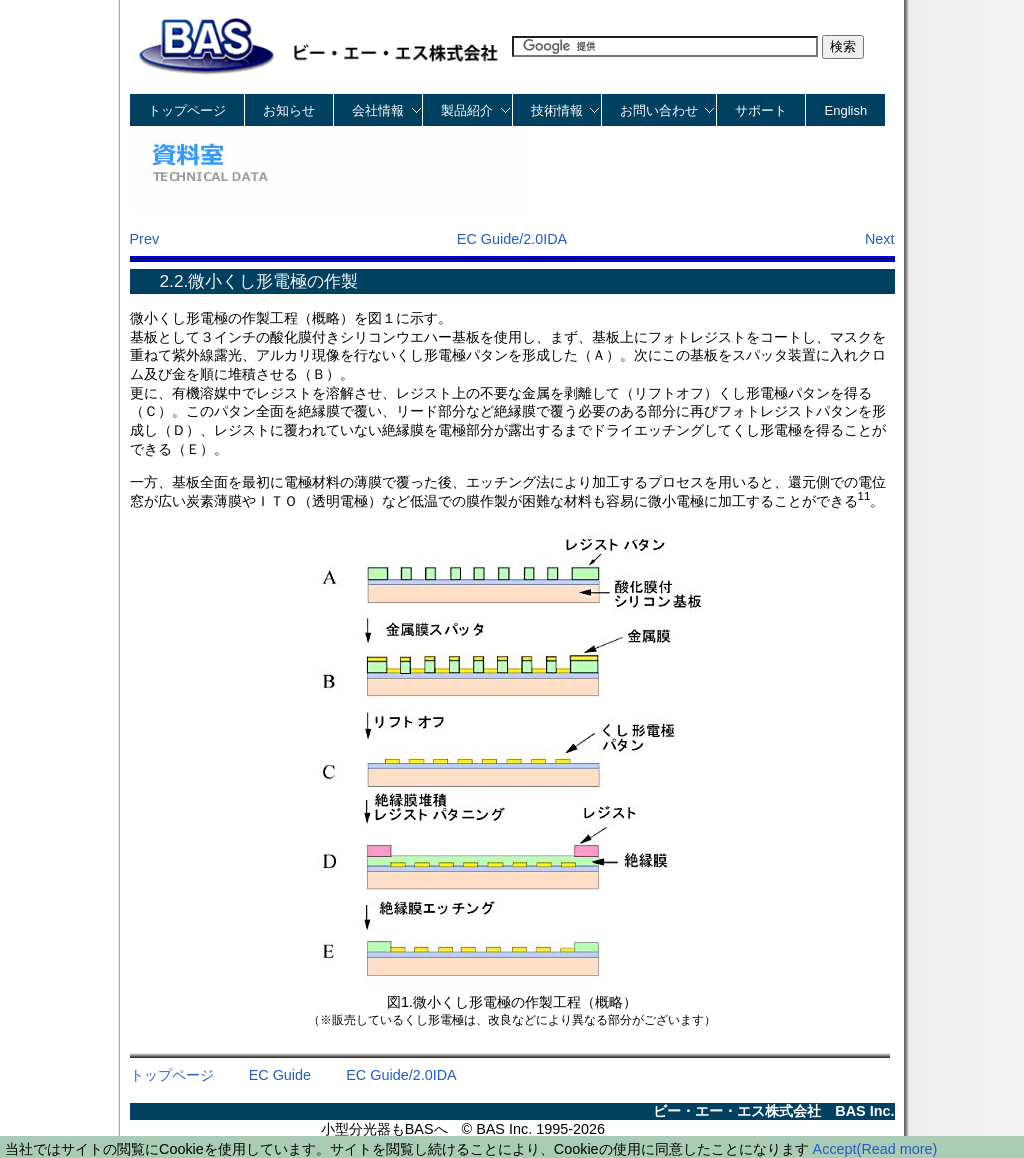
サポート (761, 110)
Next (880, 239)
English (846, 110)
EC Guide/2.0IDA (512, 239)
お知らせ (289, 110)
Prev (145, 239)
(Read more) (897, 1149)
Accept (835, 1149)
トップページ (187, 110)
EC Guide (280, 1075)
